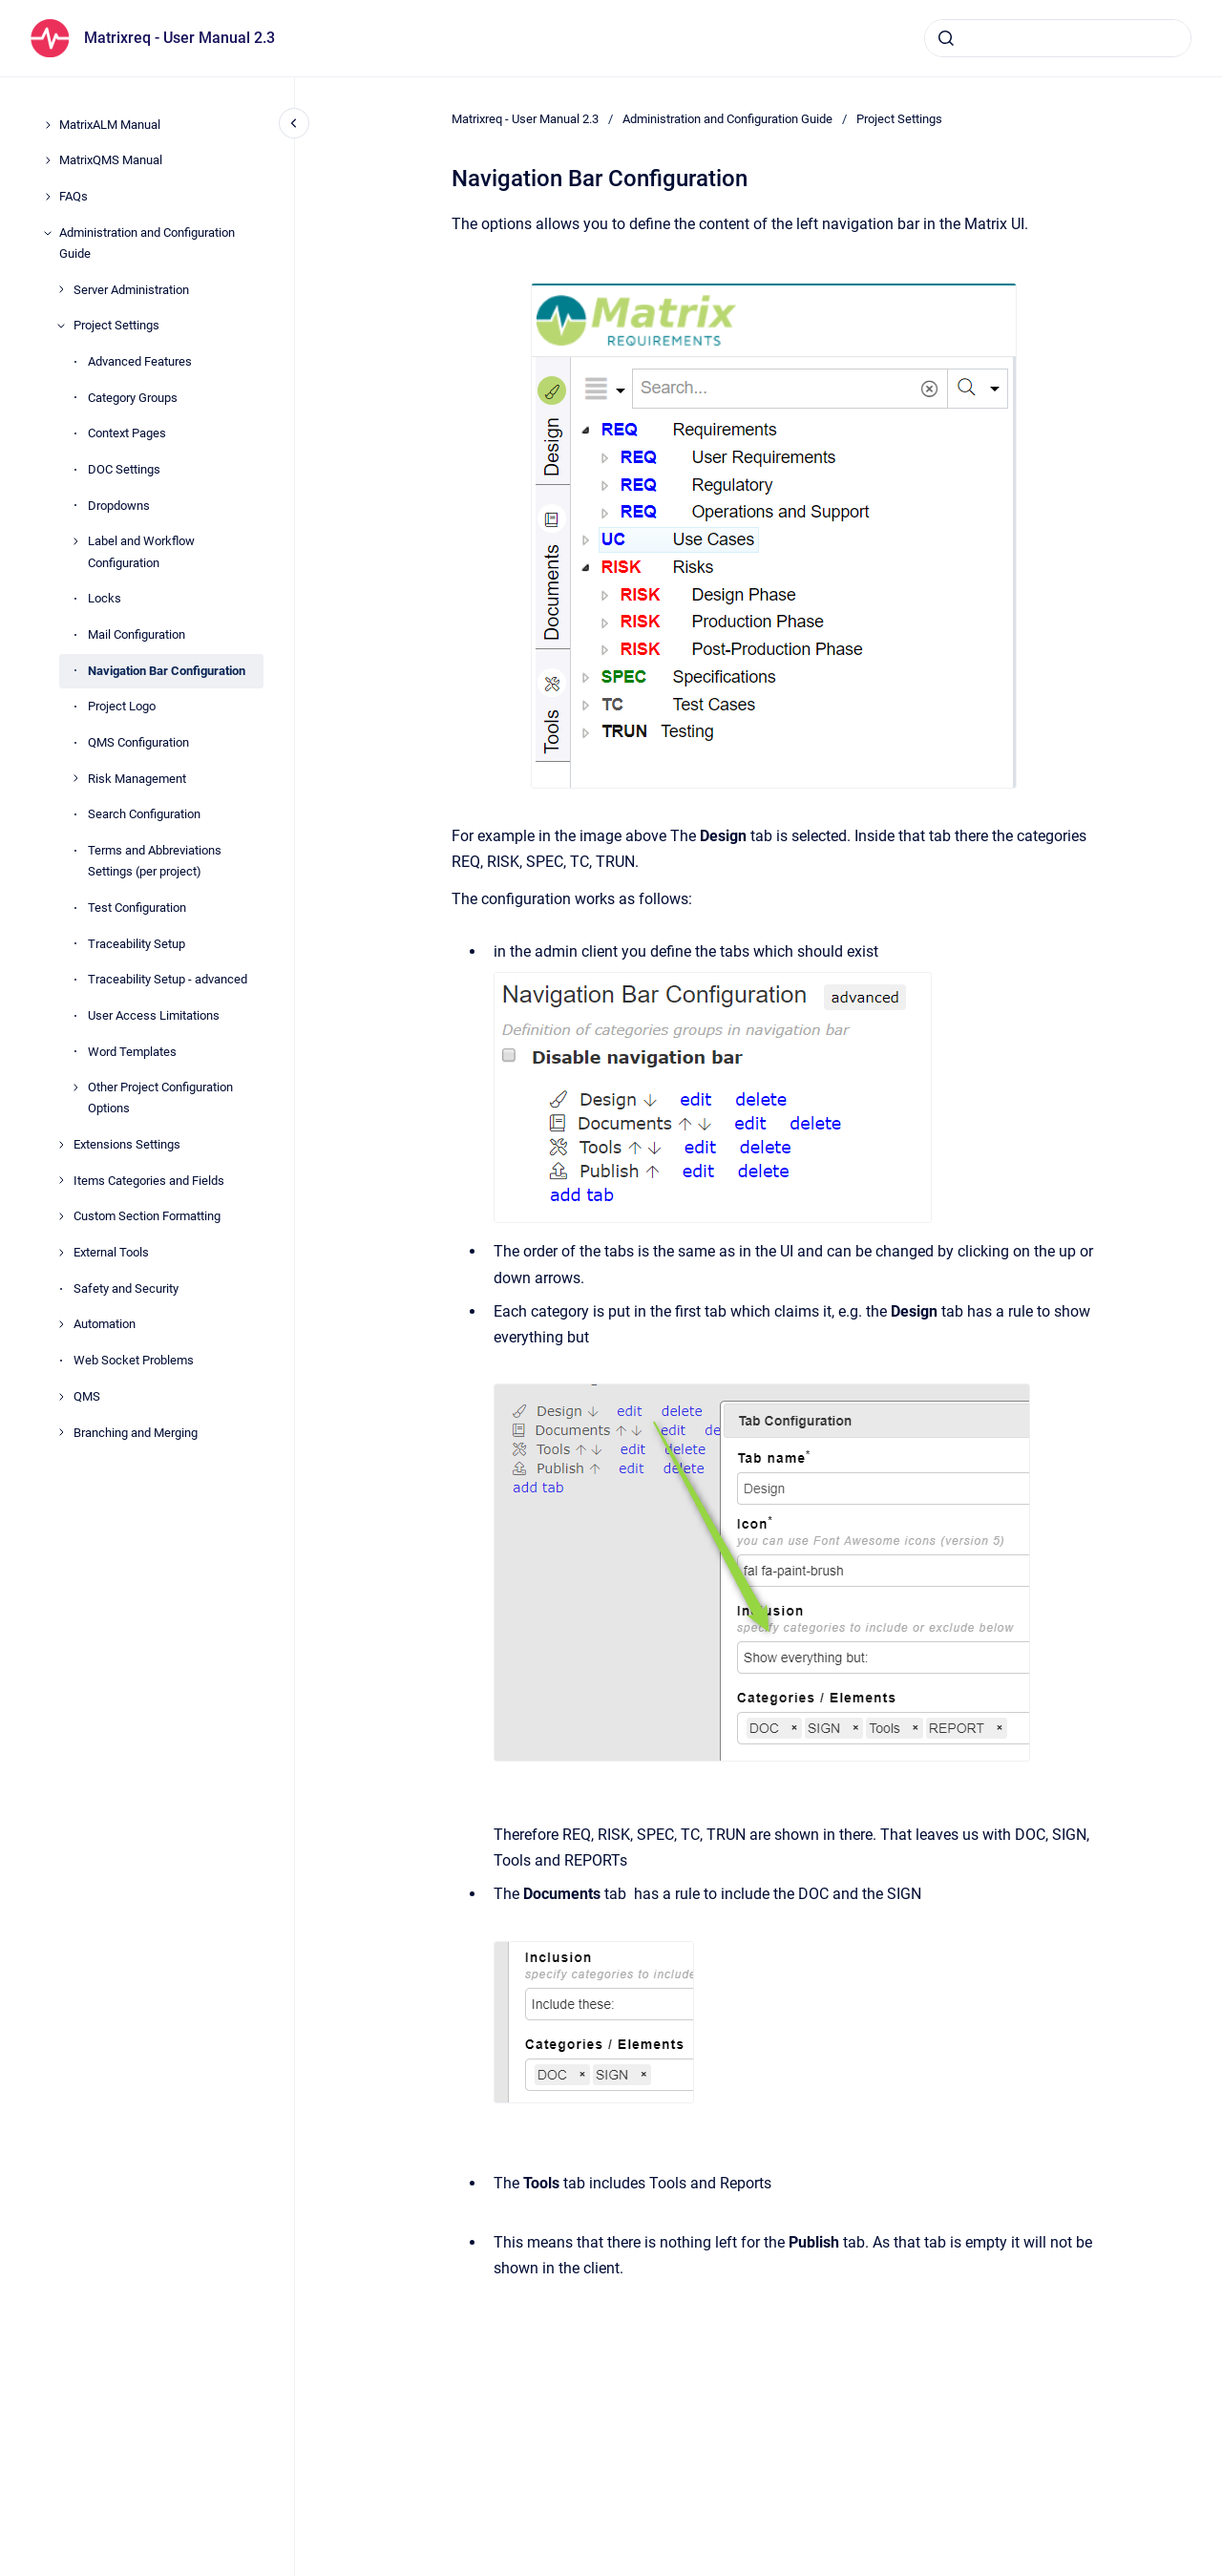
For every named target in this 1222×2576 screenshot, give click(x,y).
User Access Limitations (154, 1015)
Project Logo (122, 706)
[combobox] (1057, 38)
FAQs (73, 196)
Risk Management (137, 778)
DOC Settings (124, 469)
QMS (87, 1396)
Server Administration (131, 290)
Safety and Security (126, 1288)
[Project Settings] (61, 325)
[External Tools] (61, 1252)
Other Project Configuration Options (160, 1097)
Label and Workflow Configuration (141, 551)
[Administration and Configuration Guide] (47, 233)
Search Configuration (144, 814)
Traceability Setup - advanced (167, 979)
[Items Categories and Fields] (61, 1180)
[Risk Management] (75, 778)
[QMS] (61, 1396)
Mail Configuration (136, 634)
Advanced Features (140, 361)
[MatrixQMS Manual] (47, 160)
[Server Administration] (61, 289)
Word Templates (132, 1052)
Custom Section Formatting (147, 1216)
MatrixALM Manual (109, 124)
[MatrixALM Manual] (47, 125)
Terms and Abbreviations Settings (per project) (154, 860)
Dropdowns (119, 505)
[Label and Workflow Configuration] (75, 541)
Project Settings (116, 325)
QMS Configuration (138, 742)
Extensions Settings (127, 1144)
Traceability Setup (136, 944)
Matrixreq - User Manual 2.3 (179, 38)
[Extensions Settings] (61, 1144)
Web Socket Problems (134, 1360)
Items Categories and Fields (149, 1180)
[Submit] (946, 38)
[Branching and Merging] (61, 1432)
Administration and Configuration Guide (147, 243)
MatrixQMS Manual (110, 160)
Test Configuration (137, 907)
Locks (104, 598)
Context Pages (127, 433)
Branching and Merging (136, 1432)
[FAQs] (47, 196)
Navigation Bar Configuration (166, 671)
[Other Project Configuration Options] (75, 1087)
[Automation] (61, 1324)
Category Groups (133, 398)
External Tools (111, 1252)
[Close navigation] (294, 123)
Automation (105, 1324)
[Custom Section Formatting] (61, 1216)
